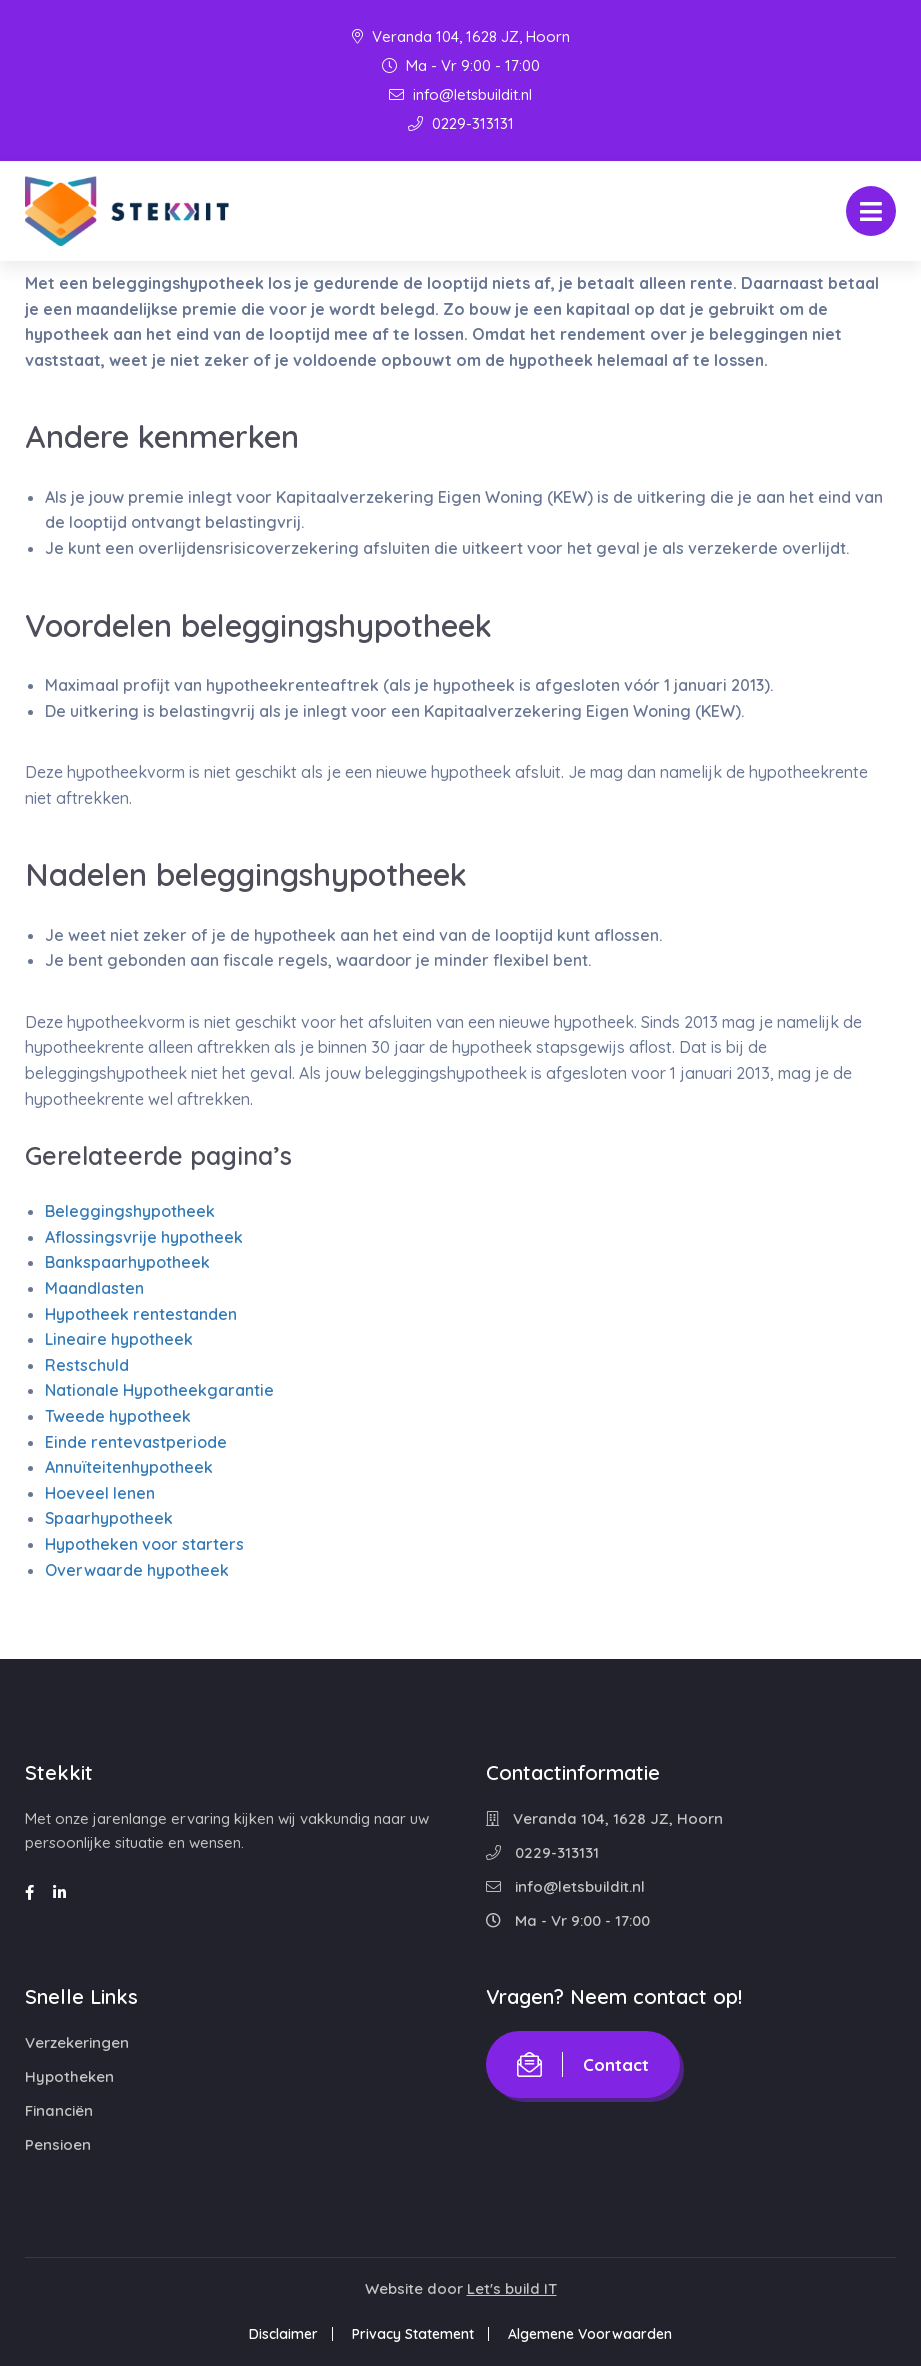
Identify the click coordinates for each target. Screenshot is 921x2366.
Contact (583, 2064)
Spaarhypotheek (109, 1518)
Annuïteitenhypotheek (129, 1467)
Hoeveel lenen (100, 1493)
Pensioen (58, 2144)
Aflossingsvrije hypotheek (144, 1237)
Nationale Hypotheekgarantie (159, 1390)
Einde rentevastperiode (136, 1442)
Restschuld (87, 1365)
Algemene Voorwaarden (590, 2334)
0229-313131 (461, 123)
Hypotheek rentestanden (141, 1314)
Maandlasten (94, 1288)
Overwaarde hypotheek (137, 1570)
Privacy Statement (413, 2334)
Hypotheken (69, 2076)
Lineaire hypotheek (119, 1339)
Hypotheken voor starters (144, 1544)
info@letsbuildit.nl (460, 94)
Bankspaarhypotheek (127, 1262)
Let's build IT (512, 2288)
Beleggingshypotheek (130, 1211)
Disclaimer (283, 2334)
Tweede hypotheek (118, 1416)
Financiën (59, 2110)
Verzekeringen (77, 2042)
